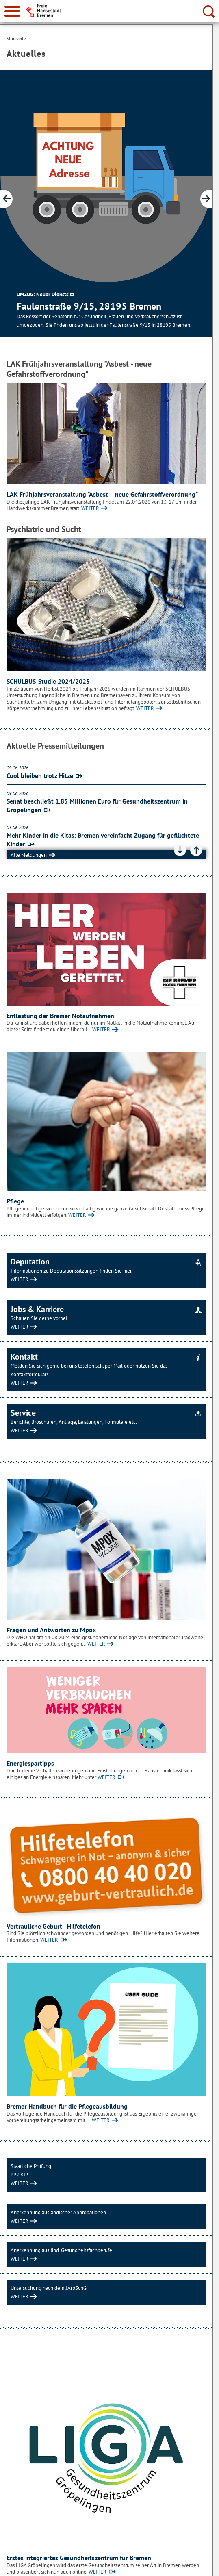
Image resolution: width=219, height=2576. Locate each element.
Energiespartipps (30, 1763)
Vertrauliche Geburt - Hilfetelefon (53, 1926)
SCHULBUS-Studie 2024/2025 (48, 681)
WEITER (90, 508)
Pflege (15, 1201)
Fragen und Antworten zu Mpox (51, 1630)
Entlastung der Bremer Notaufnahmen (60, 1016)
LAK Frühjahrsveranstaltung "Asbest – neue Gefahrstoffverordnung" (102, 494)
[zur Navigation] (12, 11)
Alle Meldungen (29, 854)
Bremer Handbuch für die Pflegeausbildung (67, 2106)
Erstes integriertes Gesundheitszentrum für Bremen (79, 2558)
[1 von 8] (106, 203)
